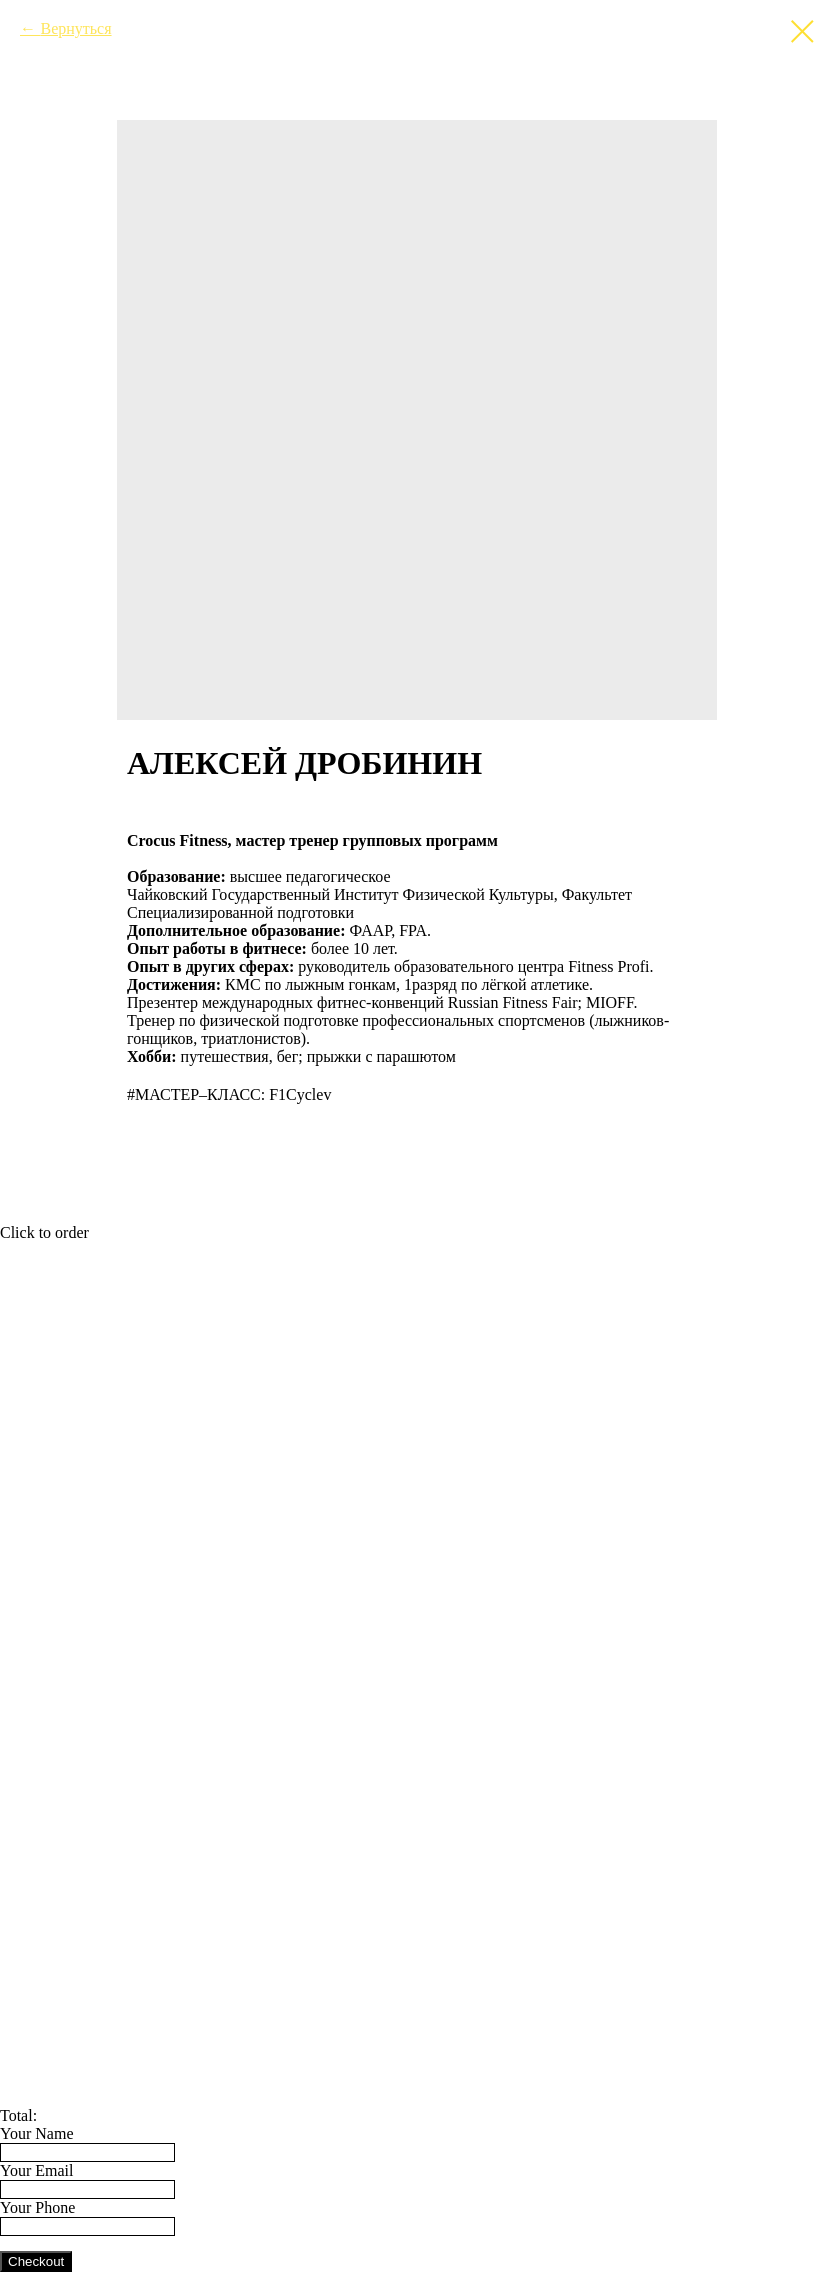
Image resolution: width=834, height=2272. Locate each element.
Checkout (36, 2261)
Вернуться (75, 28)
